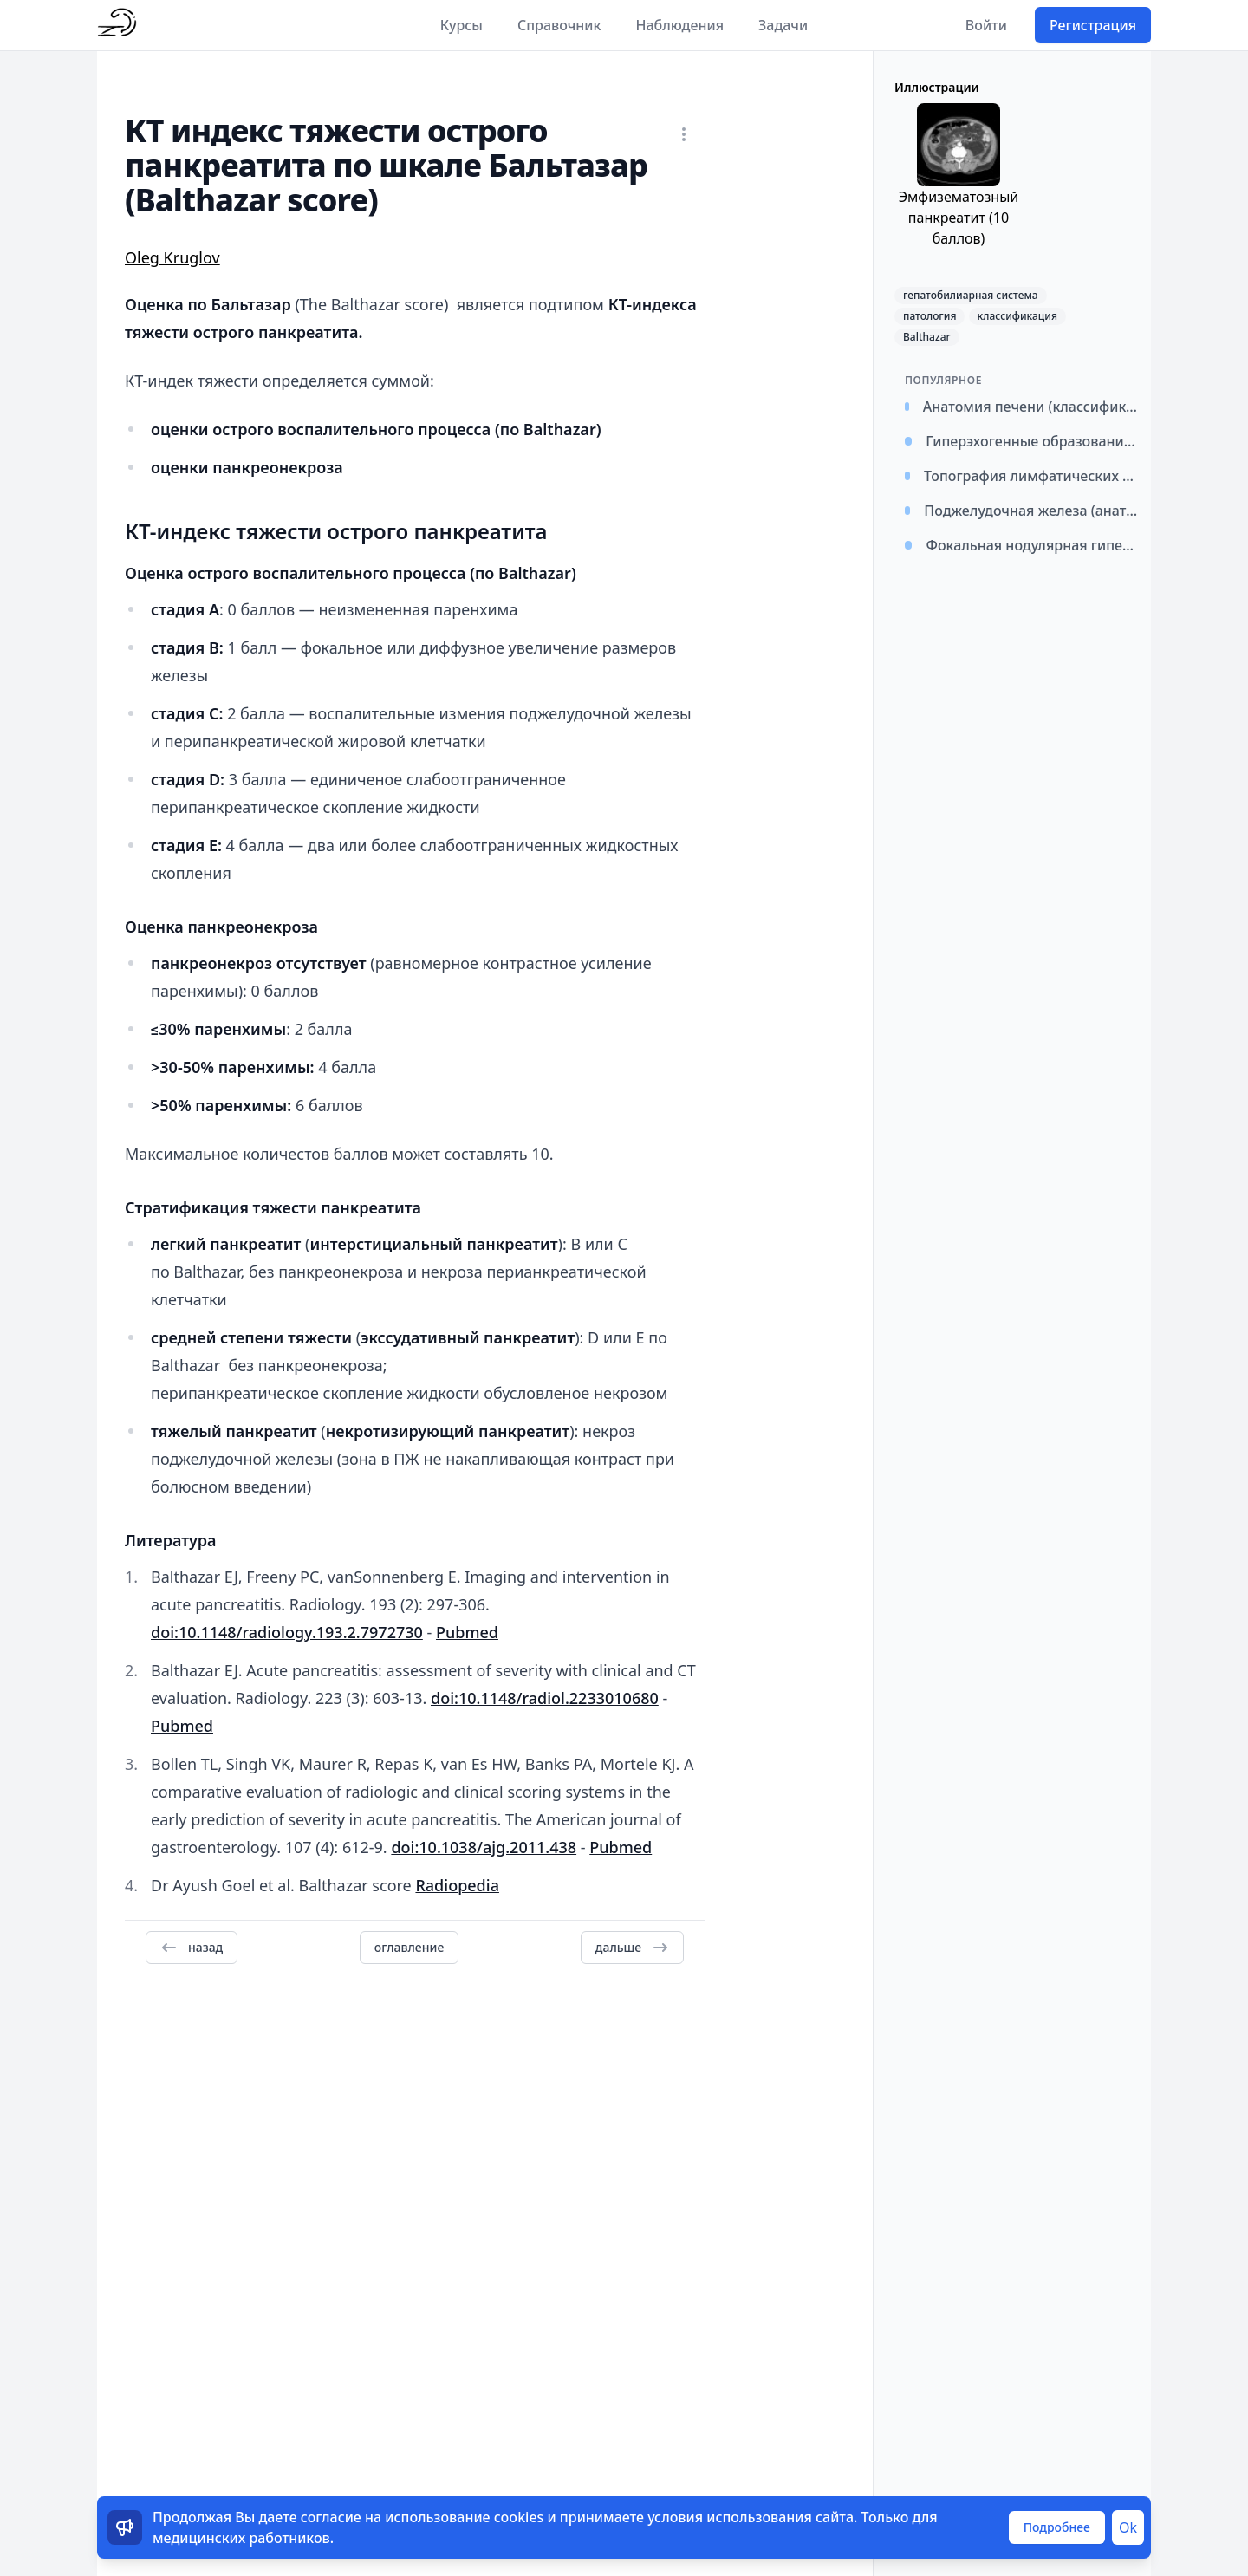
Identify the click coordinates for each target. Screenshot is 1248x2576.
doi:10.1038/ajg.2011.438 (483, 1847)
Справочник (559, 25)
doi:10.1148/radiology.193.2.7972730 (287, 1632)
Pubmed (467, 1632)
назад (191, 1947)
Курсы (461, 25)
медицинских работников (241, 2537)
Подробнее (1057, 2527)
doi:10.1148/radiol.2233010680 (545, 1698)
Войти (986, 25)
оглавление (409, 1947)
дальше (632, 1947)
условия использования (729, 2517)
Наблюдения (679, 25)
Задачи (783, 25)
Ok (1128, 2527)
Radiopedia (457, 1885)
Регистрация (1093, 25)
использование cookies (464, 2517)
